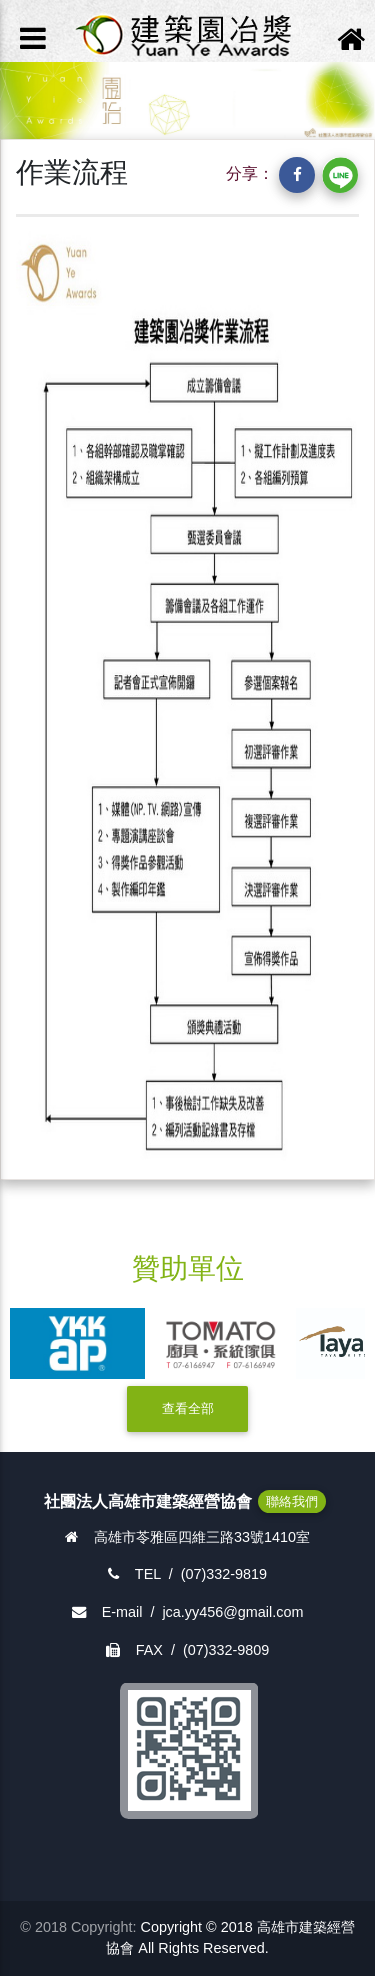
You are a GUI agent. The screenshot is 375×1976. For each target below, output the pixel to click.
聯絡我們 (292, 1501)
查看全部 (188, 1408)
